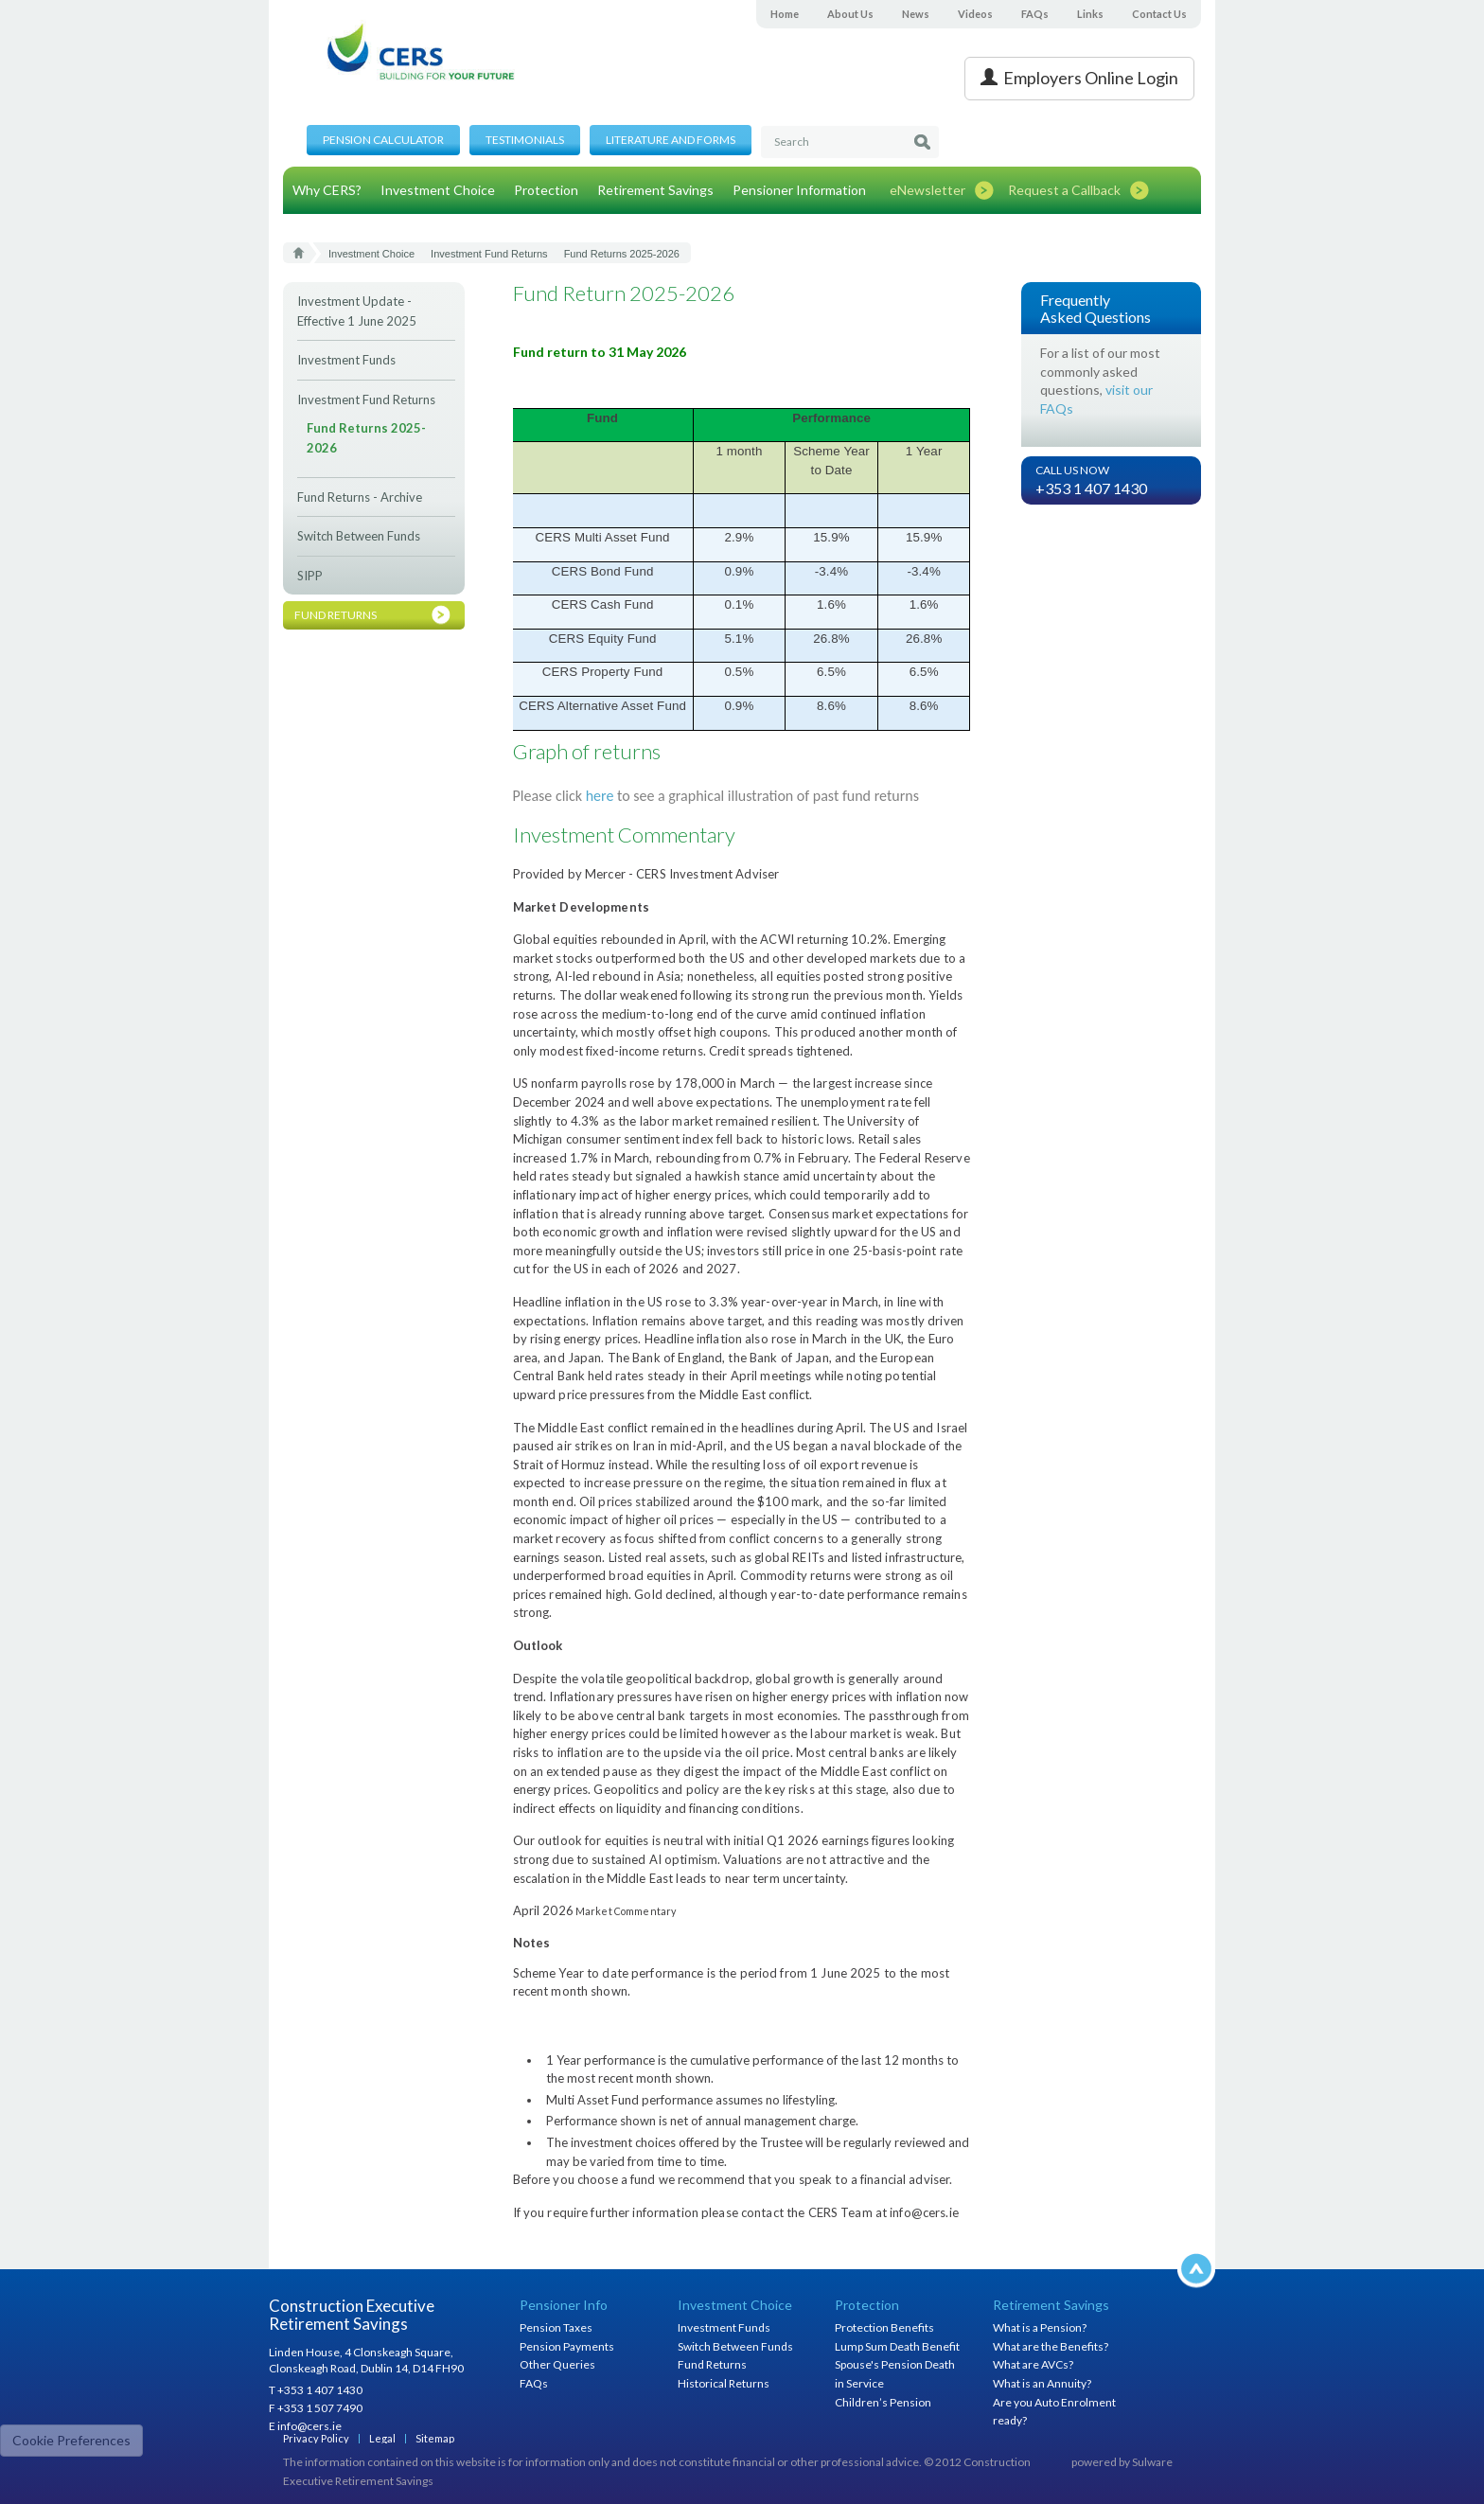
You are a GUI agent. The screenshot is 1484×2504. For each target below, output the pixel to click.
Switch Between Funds (358, 535)
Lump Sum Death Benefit (897, 2346)
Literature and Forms (670, 140)
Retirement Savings (655, 190)
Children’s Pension (883, 2402)
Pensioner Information (799, 190)
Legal (382, 2438)
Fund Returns (712, 2364)
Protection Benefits (884, 2327)
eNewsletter (927, 190)
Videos (975, 14)
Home (784, 14)
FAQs (1035, 14)
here (600, 796)
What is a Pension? (1039, 2327)
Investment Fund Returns (366, 399)
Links (1090, 14)
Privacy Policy (316, 2438)
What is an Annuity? (1042, 2383)
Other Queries (557, 2364)
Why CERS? (327, 190)
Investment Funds (346, 359)
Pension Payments (567, 2346)
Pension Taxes (556, 2327)
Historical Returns (723, 2383)
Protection (546, 190)
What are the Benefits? (1050, 2346)
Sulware (1152, 2462)
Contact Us (1159, 14)
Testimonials (525, 140)
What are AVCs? (1033, 2364)
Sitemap (434, 2438)
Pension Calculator (383, 140)
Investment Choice (437, 190)
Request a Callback (1064, 190)
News (915, 14)
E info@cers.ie (305, 2426)
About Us (850, 14)
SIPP (310, 575)
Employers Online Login (1079, 77)
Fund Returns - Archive (359, 497)
